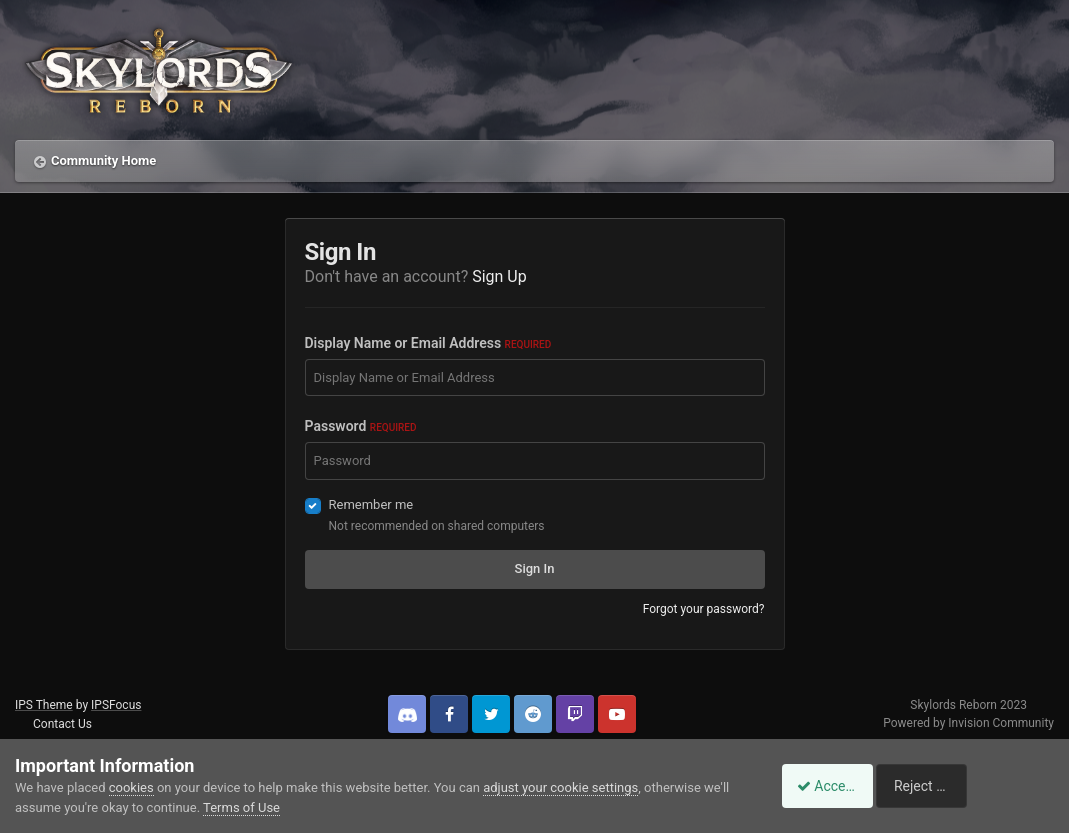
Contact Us (62, 724)
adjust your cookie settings (560, 787)
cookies (131, 787)
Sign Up (499, 276)
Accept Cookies (834, 786)
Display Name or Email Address (428, 343)
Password (361, 426)
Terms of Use (241, 807)
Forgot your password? (704, 609)
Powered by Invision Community (968, 723)
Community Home (103, 160)
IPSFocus (116, 705)
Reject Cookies (985, 786)
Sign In (535, 568)
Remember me (371, 504)
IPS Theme (44, 705)
